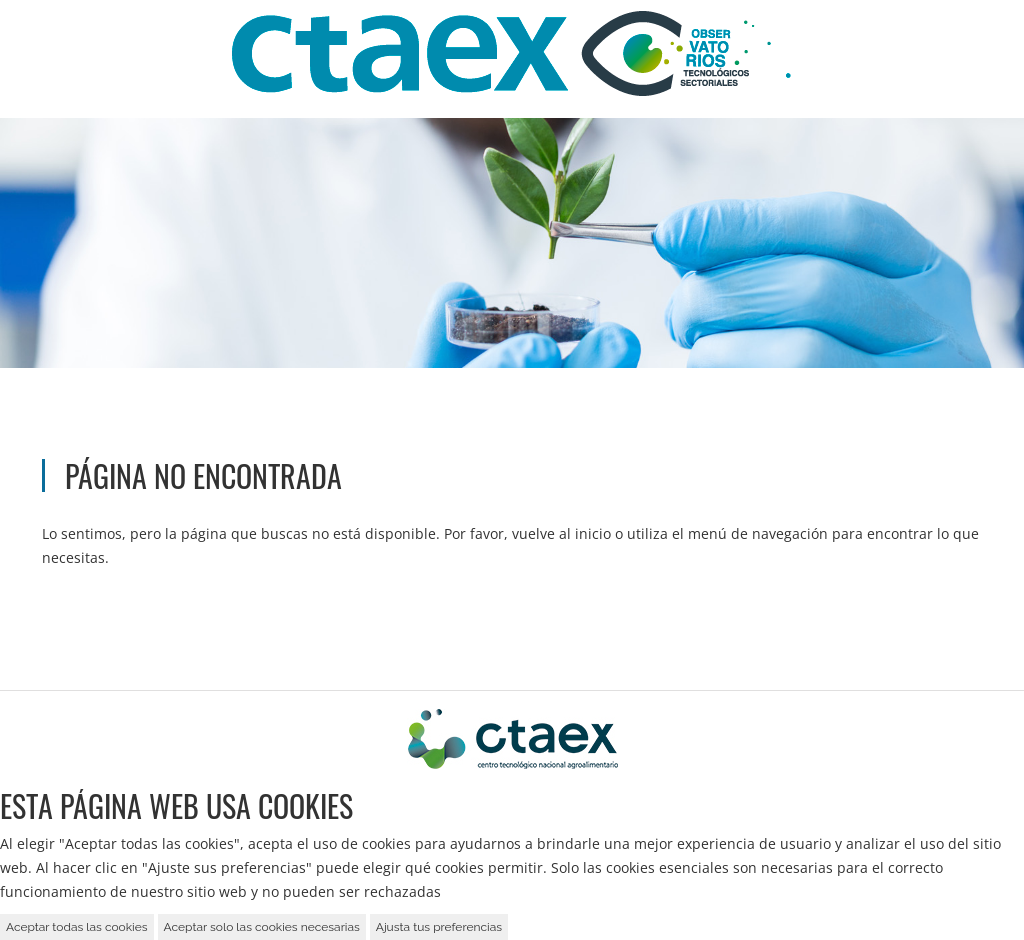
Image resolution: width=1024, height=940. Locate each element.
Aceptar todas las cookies (77, 927)
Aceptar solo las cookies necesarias (262, 927)
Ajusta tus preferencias (439, 927)
